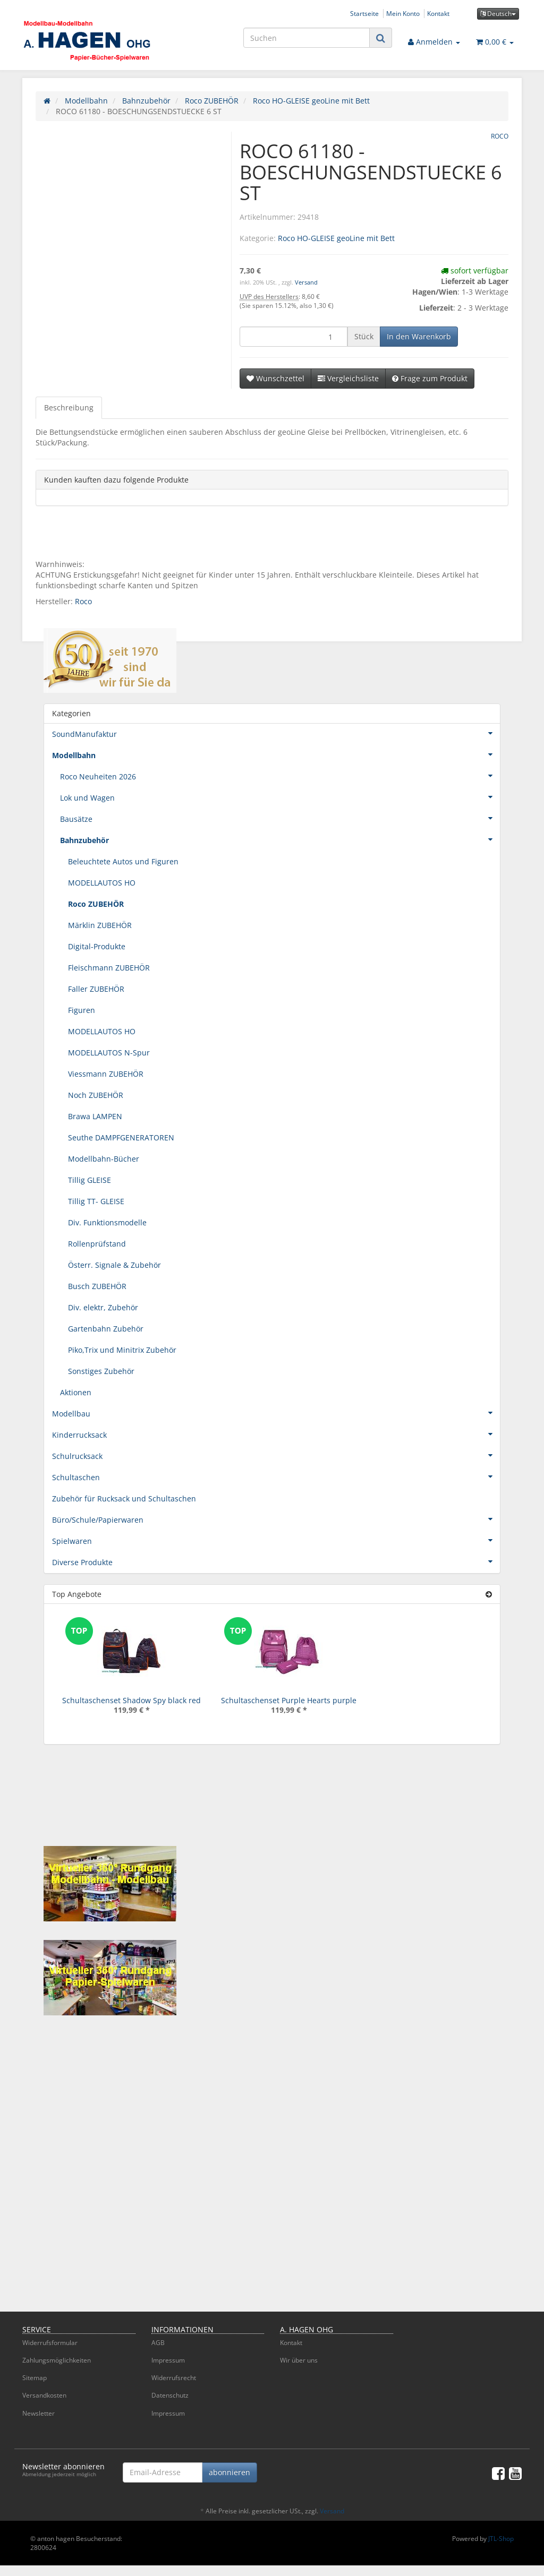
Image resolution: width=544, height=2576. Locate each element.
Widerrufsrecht (173, 2377)
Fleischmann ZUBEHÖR (109, 968)
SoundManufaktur (276, 733)
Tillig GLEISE (89, 1180)
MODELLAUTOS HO (101, 883)
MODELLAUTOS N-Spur (109, 1052)
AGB (158, 2342)
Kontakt (438, 13)
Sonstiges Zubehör (101, 1371)
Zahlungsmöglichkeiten (56, 2360)
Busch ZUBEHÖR (97, 1286)
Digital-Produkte (96, 946)
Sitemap (34, 2377)
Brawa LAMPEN (95, 1116)
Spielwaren (276, 1540)
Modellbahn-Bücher (103, 1159)
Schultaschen (276, 1476)
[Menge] (293, 337)
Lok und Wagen (280, 796)
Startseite (364, 13)
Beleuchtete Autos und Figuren (123, 861)
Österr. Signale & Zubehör (114, 1265)
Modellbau (276, 1412)
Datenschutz (170, 2395)
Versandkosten (44, 2395)
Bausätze (280, 818)
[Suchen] (306, 38)
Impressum (168, 2360)
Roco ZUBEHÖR (96, 904)
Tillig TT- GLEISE (96, 1201)
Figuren (81, 1010)
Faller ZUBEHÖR (96, 989)
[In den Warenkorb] (419, 337)
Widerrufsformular (50, 2342)
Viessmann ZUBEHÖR (105, 1074)
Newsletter (38, 2413)
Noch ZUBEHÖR (95, 1095)
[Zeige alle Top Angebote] (489, 1594)
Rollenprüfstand (97, 1244)
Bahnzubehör (280, 839)
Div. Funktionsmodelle (107, 1222)
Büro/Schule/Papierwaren (276, 1519)
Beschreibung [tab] (69, 407)
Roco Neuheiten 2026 (280, 775)
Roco (83, 601)
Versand (306, 282)
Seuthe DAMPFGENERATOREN (121, 1137)
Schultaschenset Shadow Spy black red (131, 1700)
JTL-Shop (501, 2538)
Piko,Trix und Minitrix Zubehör (122, 1350)
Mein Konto (403, 13)
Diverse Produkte (276, 1561)
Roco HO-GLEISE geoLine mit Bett (336, 238)
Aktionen (75, 1392)
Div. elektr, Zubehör (103, 1307)
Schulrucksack (276, 1455)
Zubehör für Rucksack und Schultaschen (124, 1498)
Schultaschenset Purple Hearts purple (288, 1700)
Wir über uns (299, 2360)
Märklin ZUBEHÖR (100, 925)
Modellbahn (276, 754)
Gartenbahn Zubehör (105, 1329)
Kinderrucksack (276, 1434)
